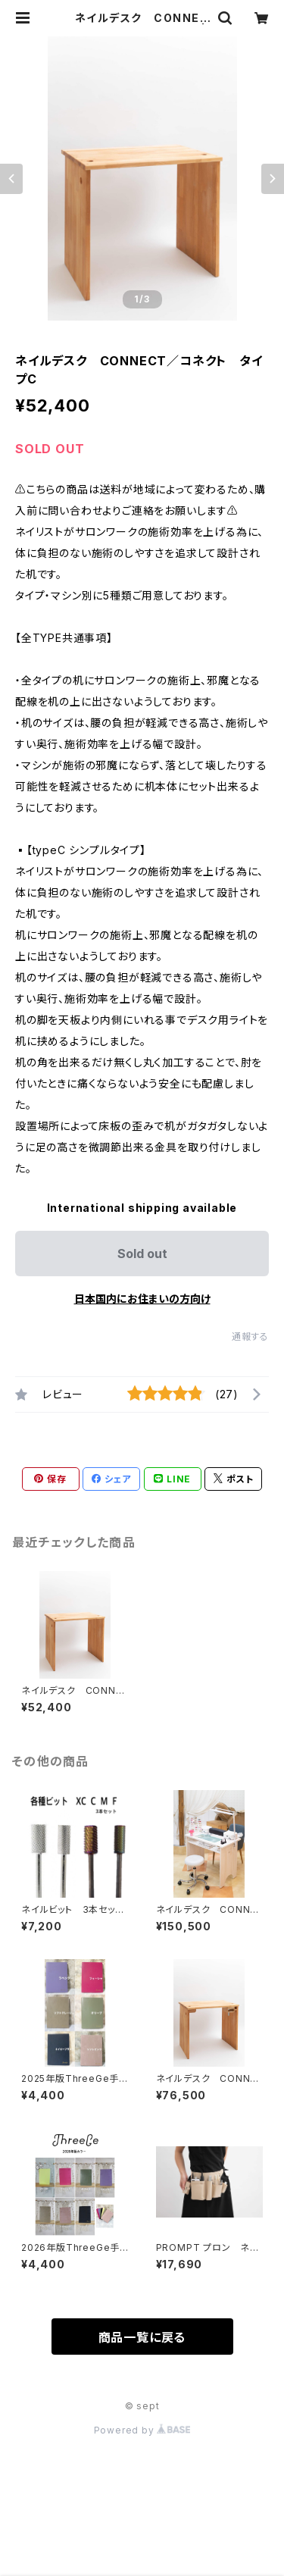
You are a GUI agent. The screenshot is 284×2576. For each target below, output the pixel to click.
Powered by (142, 2430)
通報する (250, 1336)
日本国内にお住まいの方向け (142, 1298)
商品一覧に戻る (142, 2337)
